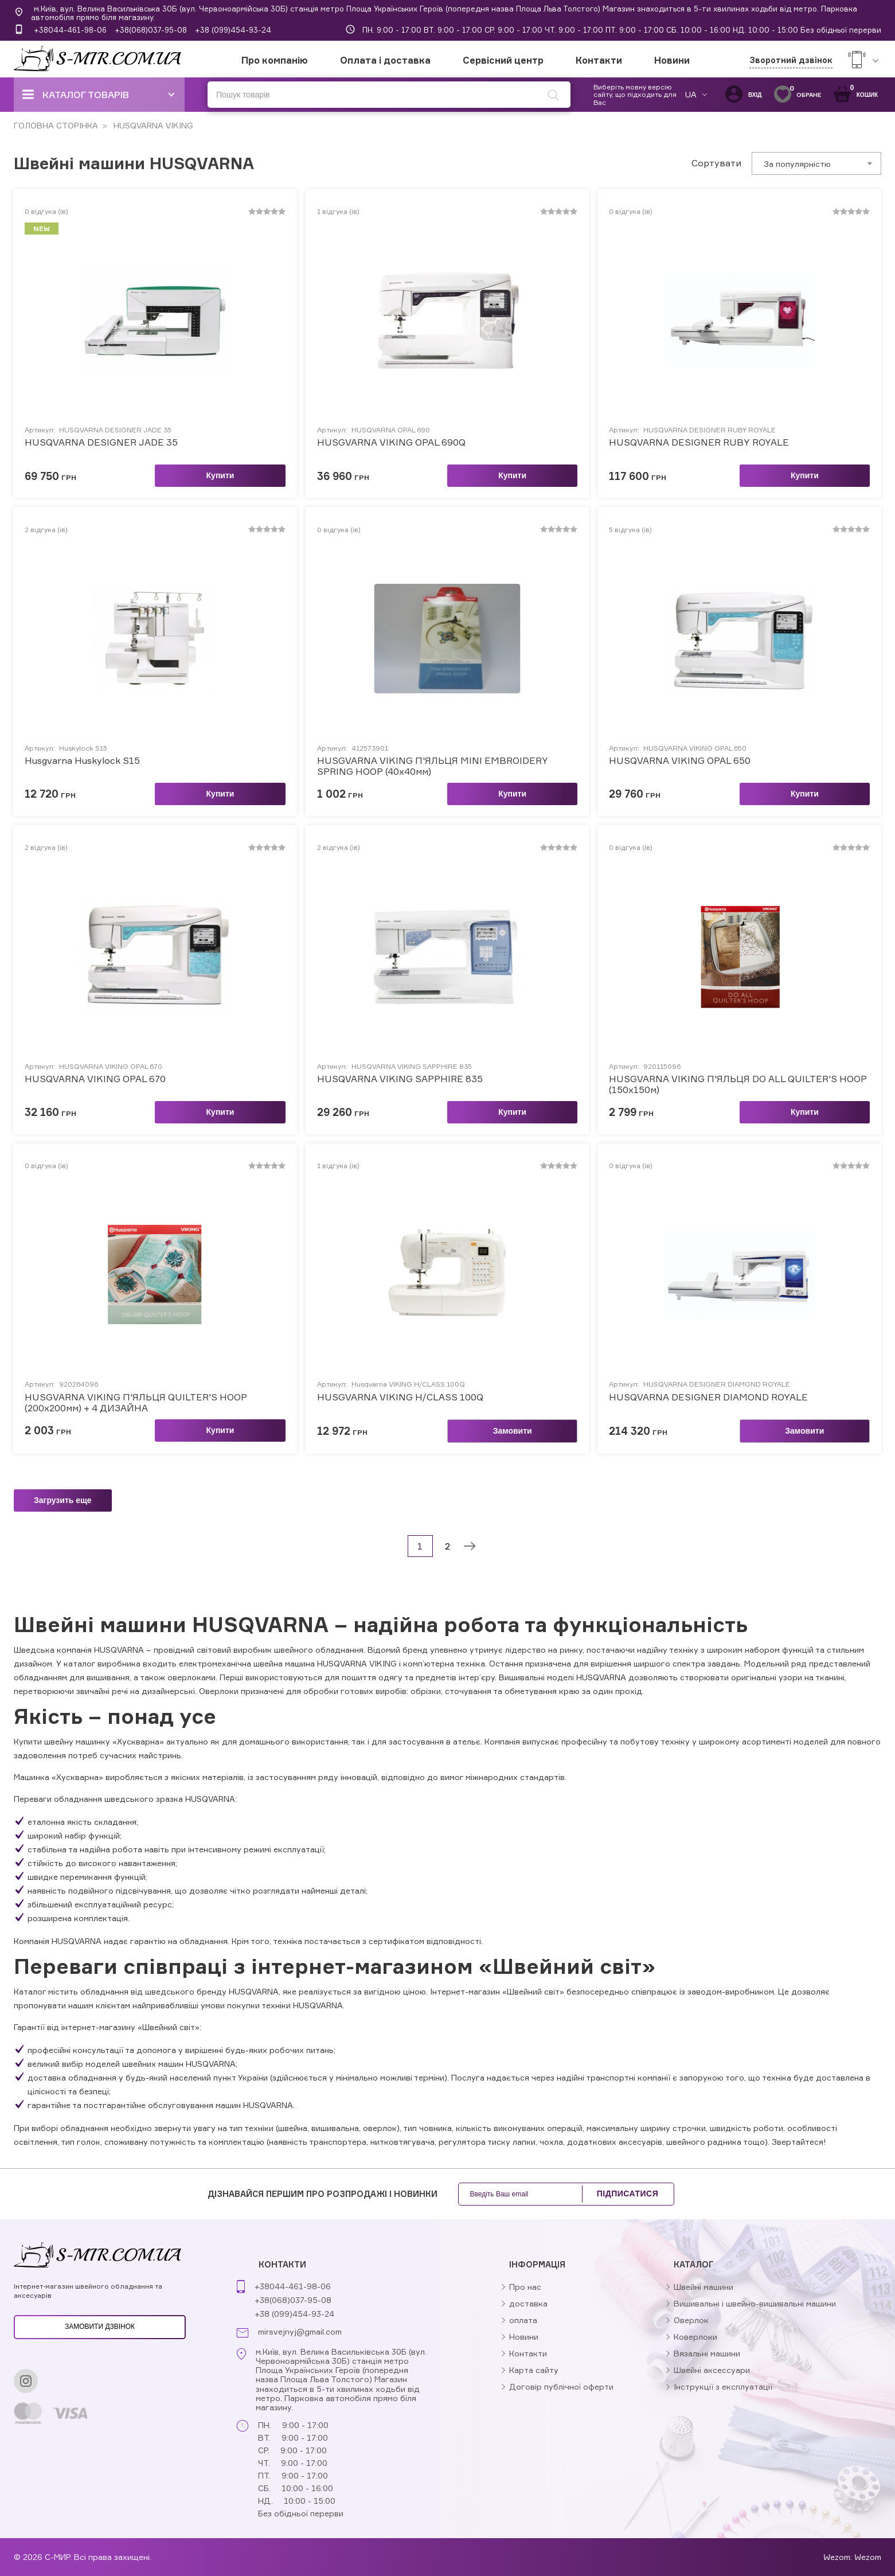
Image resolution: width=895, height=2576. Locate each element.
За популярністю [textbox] (797, 164)
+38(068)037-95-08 (151, 29)
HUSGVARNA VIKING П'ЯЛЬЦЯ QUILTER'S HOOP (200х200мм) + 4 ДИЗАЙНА (136, 1403)
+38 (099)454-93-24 (233, 29)
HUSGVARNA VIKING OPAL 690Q (391, 442)
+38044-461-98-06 (70, 29)
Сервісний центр (503, 60)
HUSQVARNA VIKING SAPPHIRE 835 (400, 1079)
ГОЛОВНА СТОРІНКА (56, 125)
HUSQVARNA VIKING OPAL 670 (95, 1079)
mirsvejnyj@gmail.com (300, 2331)
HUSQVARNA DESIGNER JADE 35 (101, 442)
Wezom (867, 2557)
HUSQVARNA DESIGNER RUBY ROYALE (699, 442)
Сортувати (716, 163)
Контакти (599, 60)
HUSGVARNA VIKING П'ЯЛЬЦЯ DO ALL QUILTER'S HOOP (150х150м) (738, 1084)
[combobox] (816, 163)
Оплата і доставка (385, 60)
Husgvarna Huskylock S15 (82, 760)
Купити (220, 475)
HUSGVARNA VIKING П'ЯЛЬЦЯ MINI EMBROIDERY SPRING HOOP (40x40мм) (432, 766)
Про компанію (274, 60)
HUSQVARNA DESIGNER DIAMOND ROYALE (708, 1397)
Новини (672, 60)
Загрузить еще (63, 1500)
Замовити (512, 1430)
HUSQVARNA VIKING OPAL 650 (680, 760)
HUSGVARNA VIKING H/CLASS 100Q (400, 1397)
